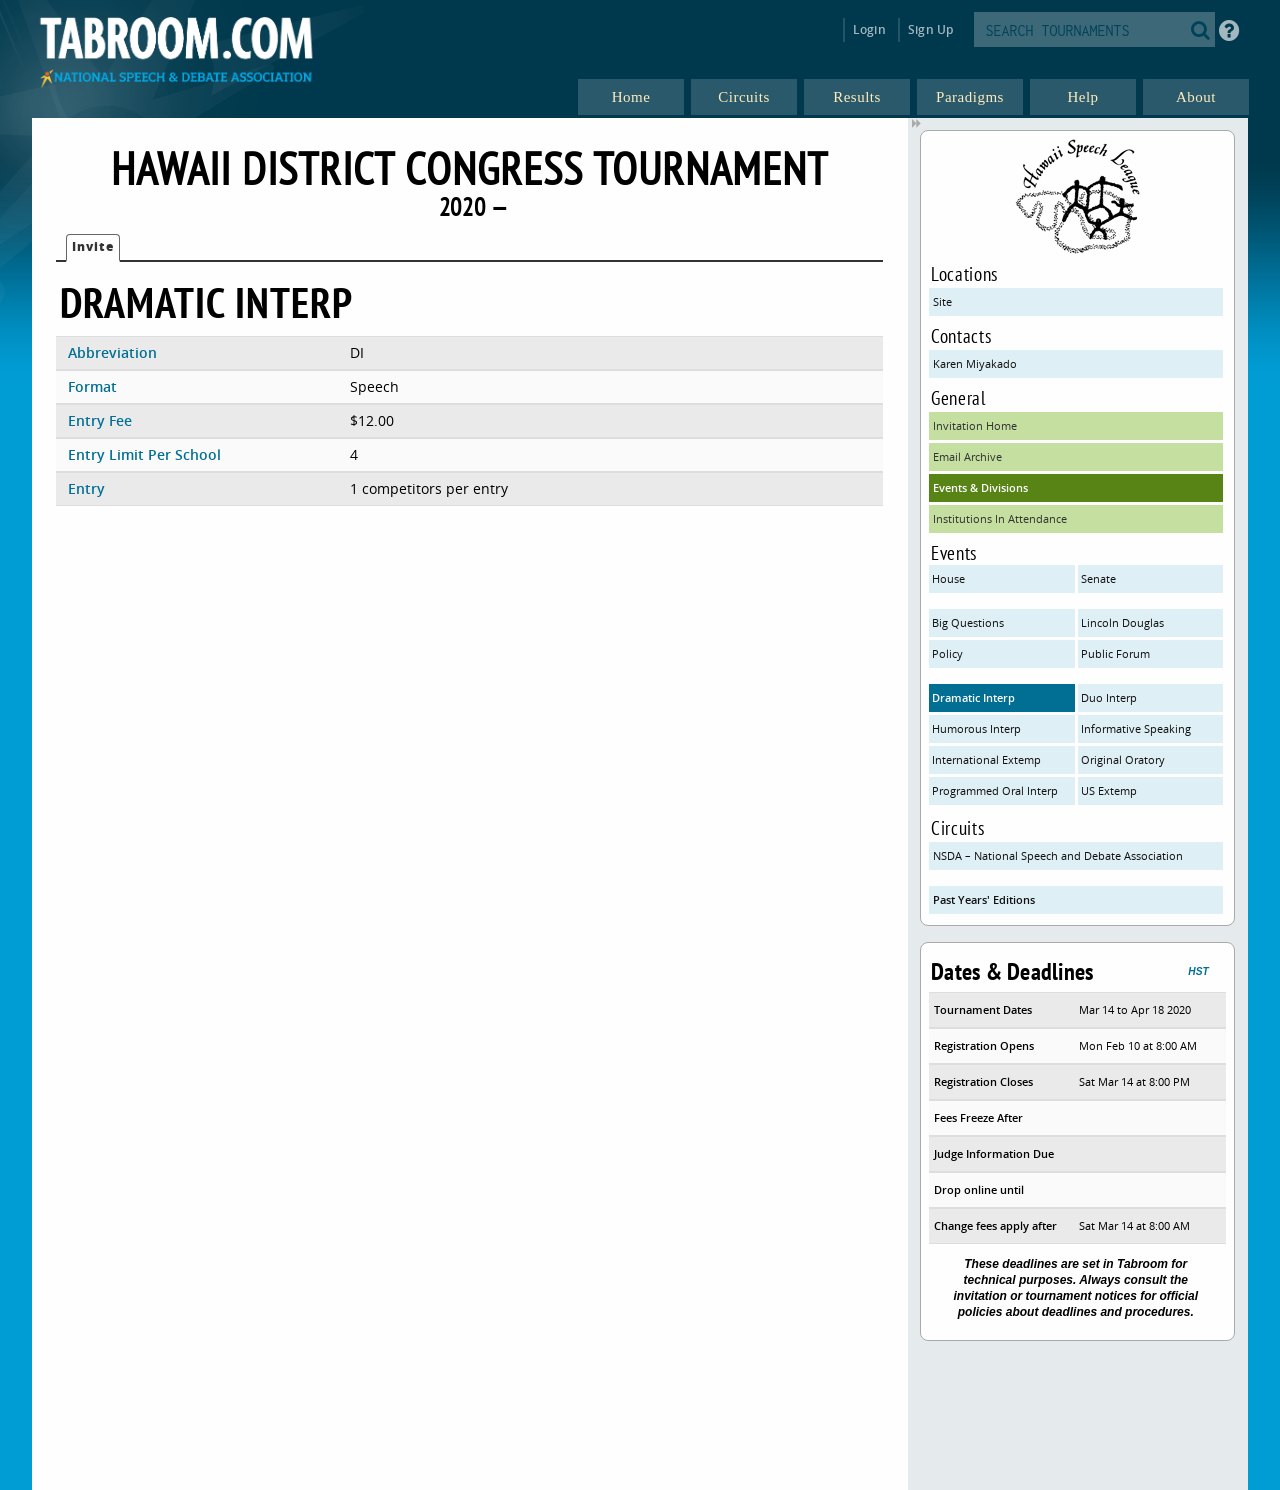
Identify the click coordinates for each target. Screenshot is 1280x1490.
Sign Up (930, 29)
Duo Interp (1109, 697)
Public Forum (1115, 653)
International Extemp (986, 759)
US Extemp (1109, 790)
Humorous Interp (976, 728)
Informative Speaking (1136, 728)
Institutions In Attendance (1000, 518)
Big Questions (968, 622)
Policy (947, 653)
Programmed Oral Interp (995, 790)
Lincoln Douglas (1122, 622)
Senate (1098, 578)
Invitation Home (975, 425)
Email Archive (967, 456)
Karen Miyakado (975, 363)
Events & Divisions (980, 487)
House (948, 578)
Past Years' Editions (984, 899)
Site (942, 301)
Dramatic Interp (973, 697)
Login (869, 29)
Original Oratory (1123, 759)
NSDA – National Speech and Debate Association (1058, 855)
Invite (93, 246)
